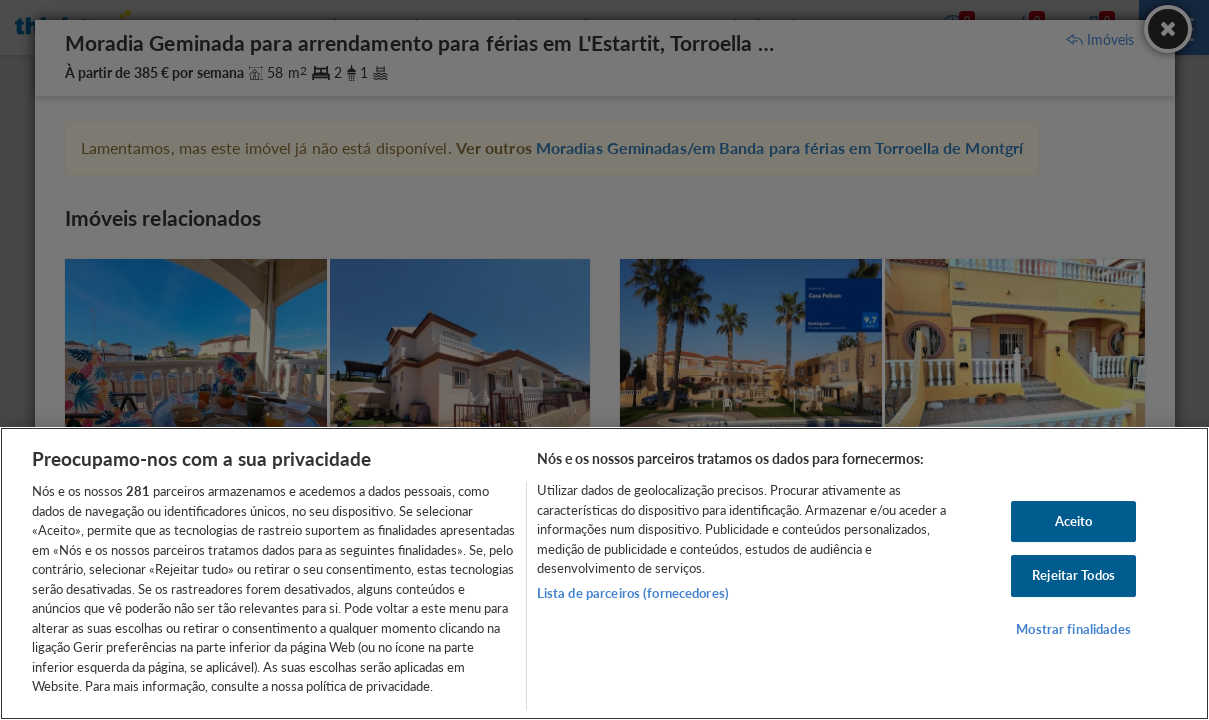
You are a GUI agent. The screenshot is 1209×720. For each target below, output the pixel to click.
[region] (604, 573)
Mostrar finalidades (1073, 629)
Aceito (1074, 521)
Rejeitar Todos (1073, 575)
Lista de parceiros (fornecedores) (633, 593)
